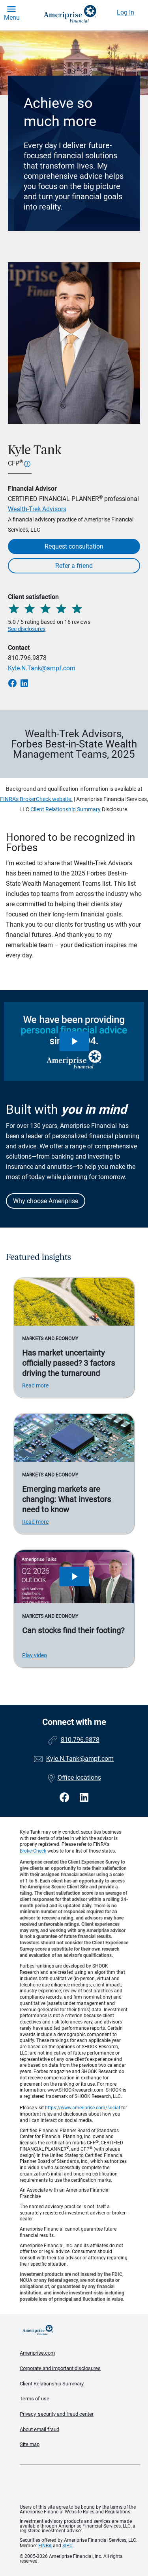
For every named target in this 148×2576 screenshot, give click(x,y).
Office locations (74, 1777)
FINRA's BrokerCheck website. (36, 799)
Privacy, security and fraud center (57, 2414)
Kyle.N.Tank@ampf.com (41, 668)
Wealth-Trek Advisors (37, 509)
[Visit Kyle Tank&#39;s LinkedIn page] (84, 1797)
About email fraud (39, 2429)
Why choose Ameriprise (45, 1201)
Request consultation (74, 546)
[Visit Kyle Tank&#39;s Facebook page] (66, 1797)
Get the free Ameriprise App (80, 2484)
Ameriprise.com (37, 2353)
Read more (35, 1385)
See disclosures (26, 629)
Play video (34, 1655)
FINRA (45, 2545)
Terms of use (34, 2399)
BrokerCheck (33, 1851)
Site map (29, 2444)
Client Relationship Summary (65, 809)
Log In (125, 12)
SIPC (67, 2545)
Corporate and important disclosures (60, 2368)
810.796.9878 (27, 658)
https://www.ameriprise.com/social (82, 2108)
